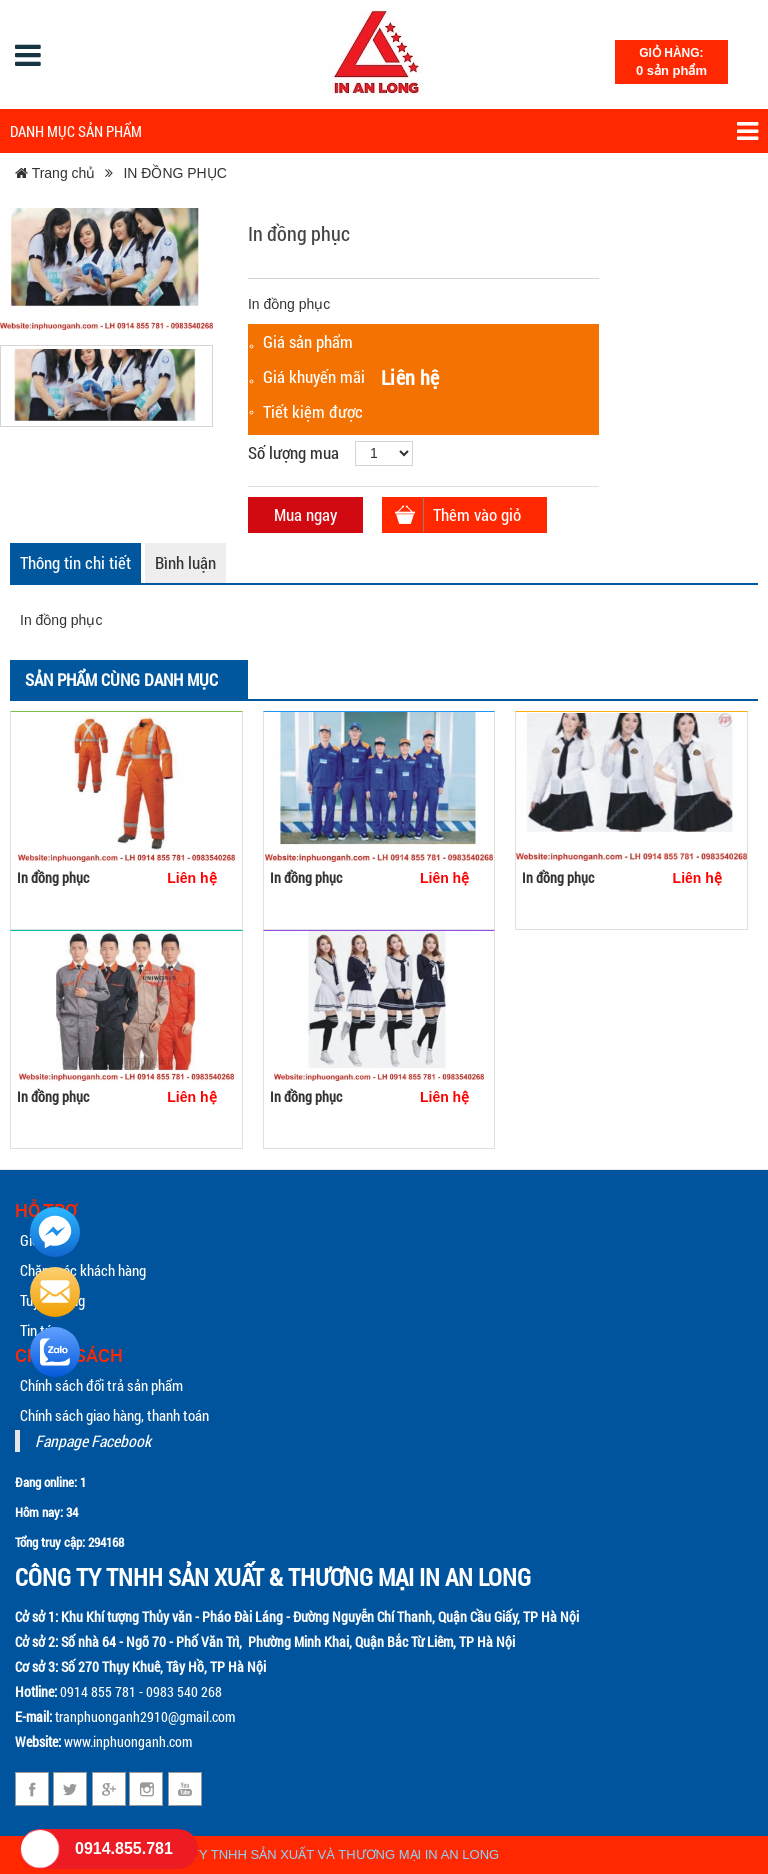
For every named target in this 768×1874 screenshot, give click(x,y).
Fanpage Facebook (93, 1440)
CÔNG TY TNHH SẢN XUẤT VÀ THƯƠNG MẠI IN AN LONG (324, 1854)
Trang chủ (55, 173)
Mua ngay (305, 514)
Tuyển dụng (52, 1300)
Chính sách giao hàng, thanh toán (114, 1415)
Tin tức (40, 1330)
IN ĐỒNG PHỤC (174, 173)
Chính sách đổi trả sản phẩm (101, 1385)
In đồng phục (53, 877)
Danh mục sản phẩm (384, 131)
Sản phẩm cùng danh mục (121, 679)
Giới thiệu (47, 1240)
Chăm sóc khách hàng (83, 1270)
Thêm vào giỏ (477, 514)
